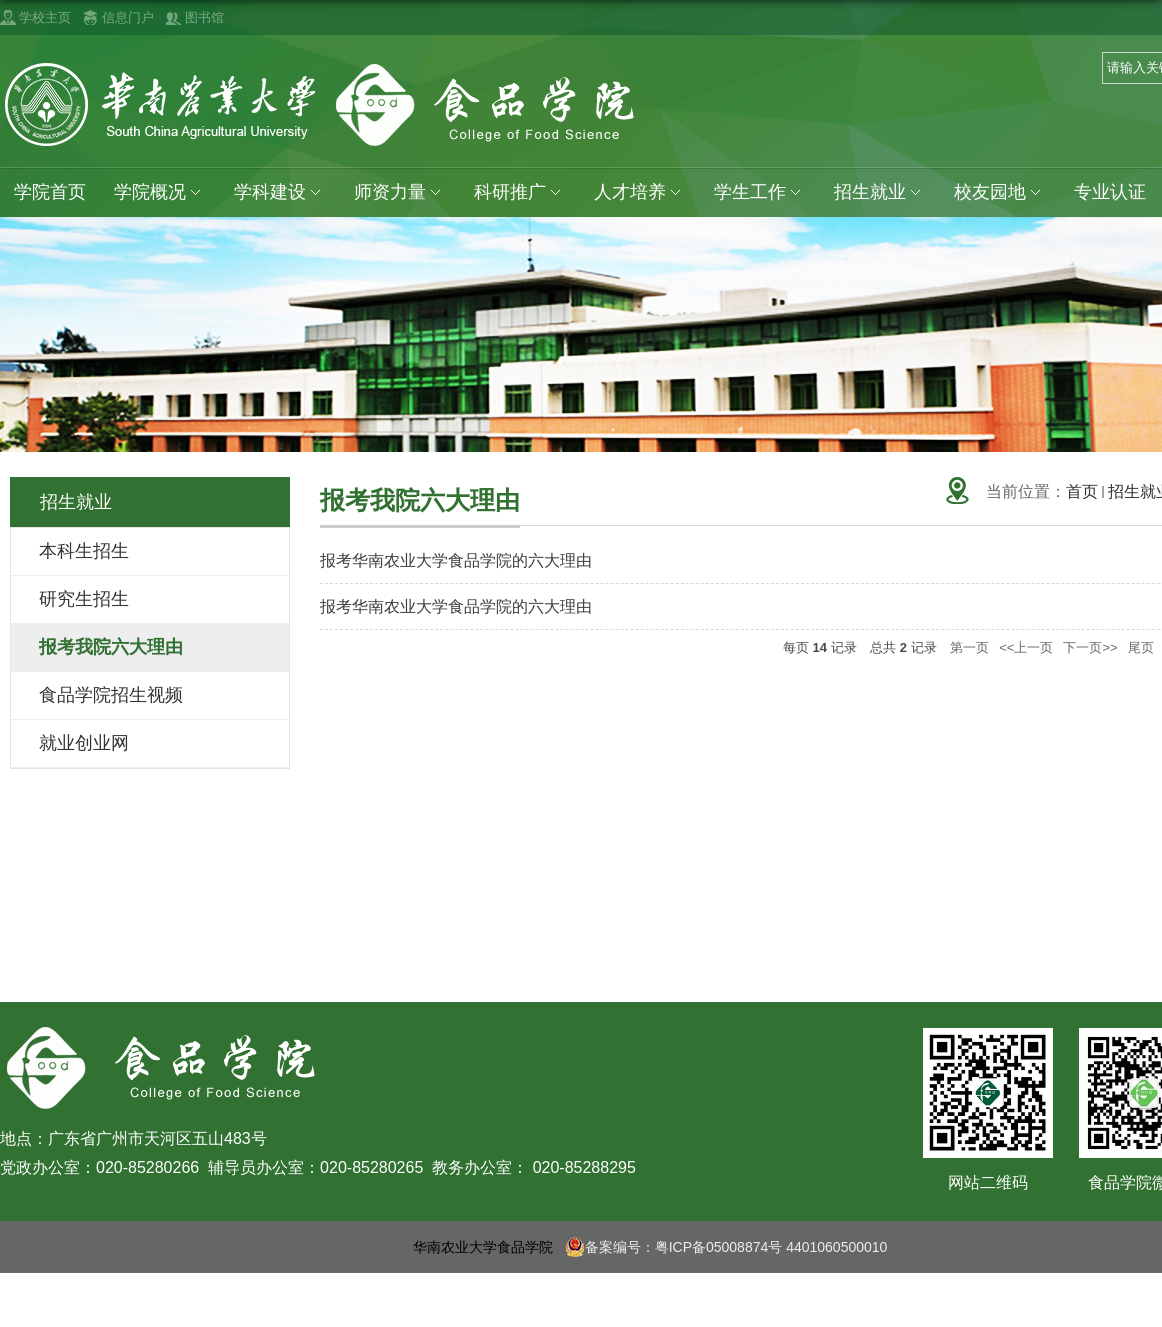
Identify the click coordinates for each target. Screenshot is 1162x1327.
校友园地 (1005, 192)
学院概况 (161, 192)
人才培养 (643, 192)
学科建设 (281, 192)
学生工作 (764, 192)
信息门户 (128, 17)
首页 (1082, 491)
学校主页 (45, 17)
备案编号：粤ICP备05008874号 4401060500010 (726, 1247)
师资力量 (402, 192)
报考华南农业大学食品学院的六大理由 (456, 560)
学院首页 (50, 192)
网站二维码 (988, 1182)
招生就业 (884, 192)
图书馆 (204, 17)
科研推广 (523, 192)
